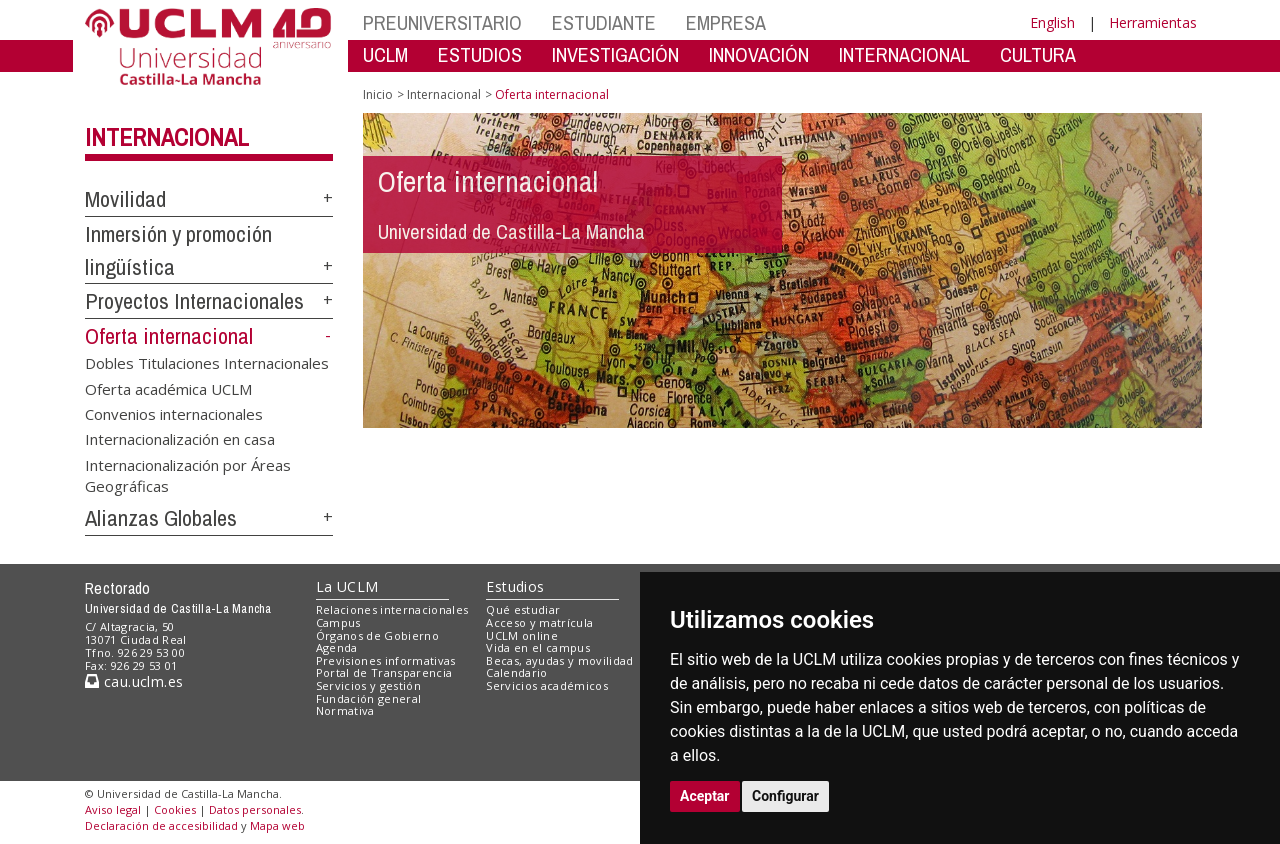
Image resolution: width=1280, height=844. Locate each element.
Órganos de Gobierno (377, 635)
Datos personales (255, 809)
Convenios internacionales (174, 413)
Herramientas (1153, 22)
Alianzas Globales (161, 518)
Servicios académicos (547, 685)
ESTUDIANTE (604, 22)
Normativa (345, 710)
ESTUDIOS (480, 54)
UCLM (385, 54)
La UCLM (347, 586)
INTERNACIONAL (904, 54)
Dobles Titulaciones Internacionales (207, 363)
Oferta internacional (169, 336)
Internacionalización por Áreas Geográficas (188, 474)
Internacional (167, 137)
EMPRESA (726, 22)
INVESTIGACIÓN (615, 54)
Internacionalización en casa (180, 439)
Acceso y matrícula (539, 622)
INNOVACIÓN (759, 54)
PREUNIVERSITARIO (442, 22)
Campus (338, 622)
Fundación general (369, 698)
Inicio (378, 94)
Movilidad (125, 199)
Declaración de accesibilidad (161, 825)
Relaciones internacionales (392, 609)
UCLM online (522, 635)
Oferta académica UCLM (168, 388)
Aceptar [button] (705, 796)
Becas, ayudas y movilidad (559, 660)
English (1052, 22)
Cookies (175, 809)
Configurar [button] (785, 796)
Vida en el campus (538, 647)
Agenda (337, 647)
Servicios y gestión (368, 685)
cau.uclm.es (134, 681)
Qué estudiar (523, 609)
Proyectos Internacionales (194, 301)
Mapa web (277, 825)
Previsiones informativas (386, 660)
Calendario (516, 672)
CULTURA (1038, 54)
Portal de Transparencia (384, 672)
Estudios (515, 586)
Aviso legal (113, 809)
